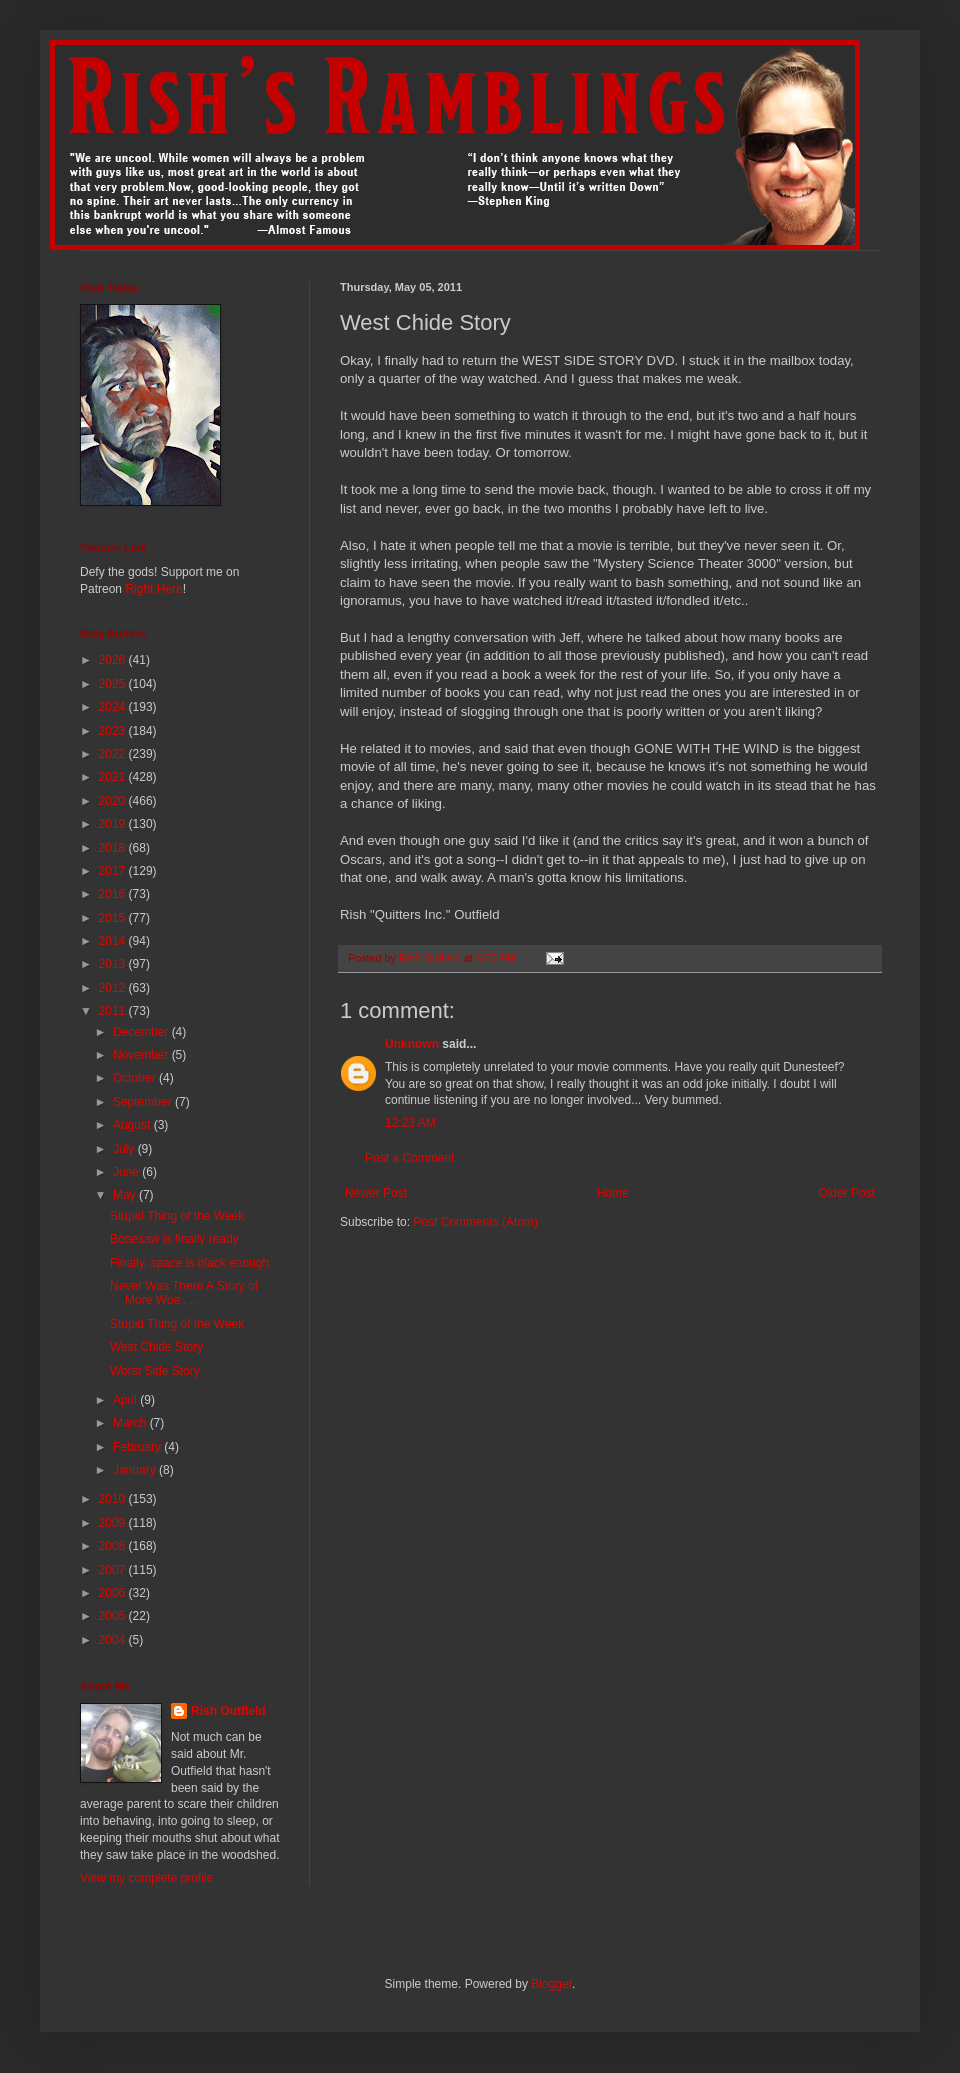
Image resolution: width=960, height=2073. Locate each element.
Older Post (846, 1193)
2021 (114, 777)
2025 (114, 684)
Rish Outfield (228, 1711)
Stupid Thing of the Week (177, 1216)
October (136, 1078)
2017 (114, 871)
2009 (114, 1523)
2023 (114, 731)
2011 (114, 1011)
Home (613, 1193)
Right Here (153, 589)
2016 (114, 894)
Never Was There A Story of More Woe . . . (184, 1293)
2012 (114, 988)
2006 (114, 1593)
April (126, 1400)
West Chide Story (156, 1347)
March (131, 1423)
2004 (114, 1640)
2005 (114, 1616)
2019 (114, 824)
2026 (114, 660)
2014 (114, 941)
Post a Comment (409, 1158)
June (127, 1172)
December (142, 1032)
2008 (114, 1546)
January (136, 1470)
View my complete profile (146, 1878)
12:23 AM (410, 1123)
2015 (114, 918)
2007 (114, 1570)
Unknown (412, 1044)
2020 (114, 801)
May (126, 1195)
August (133, 1125)
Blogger (551, 1984)
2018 (114, 848)
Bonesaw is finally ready (174, 1239)
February (138, 1447)
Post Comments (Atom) (475, 1222)
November (142, 1055)
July (125, 1149)
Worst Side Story (155, 1371)
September (144, 1102)
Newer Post (376, 1193)
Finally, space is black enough (189, 1263)
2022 (114, 754)
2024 (114, 707)
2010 (114, 1499)
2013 (114, 964)
